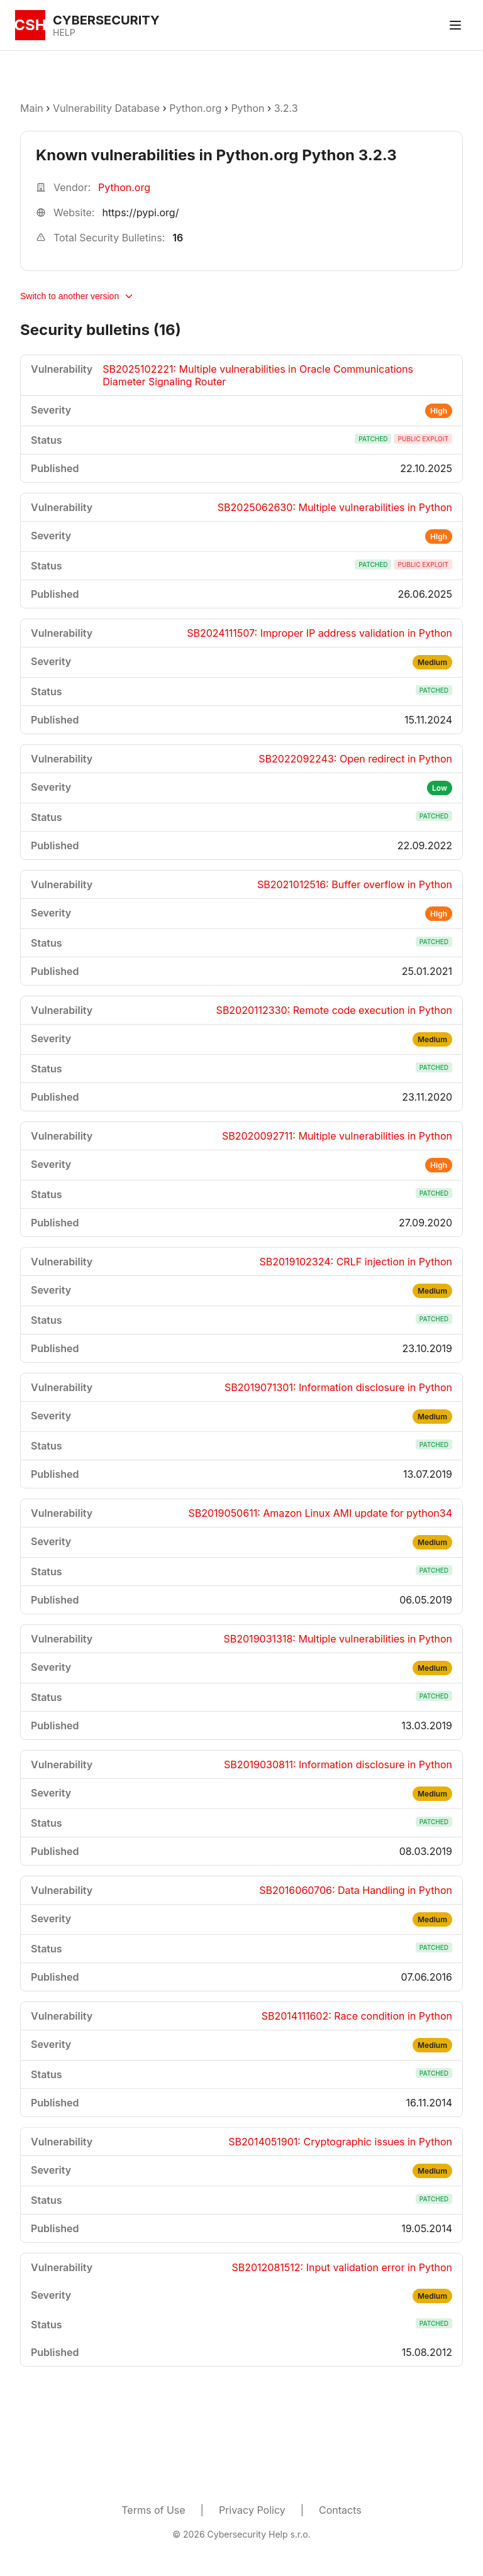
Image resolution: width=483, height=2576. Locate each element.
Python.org (195, 108)
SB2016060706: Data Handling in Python (355, 1890)
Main (31, 108)
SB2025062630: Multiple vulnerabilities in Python (335, 507)
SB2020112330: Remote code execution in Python (334, 1010)
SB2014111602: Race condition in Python (357, 2016)
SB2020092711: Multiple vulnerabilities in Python (337, 1136)
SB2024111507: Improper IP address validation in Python (319, 633)
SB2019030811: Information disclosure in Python (338, 1764)
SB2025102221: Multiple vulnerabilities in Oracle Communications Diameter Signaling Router (258, 375)
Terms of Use (153, 2510)
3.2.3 (286, 108)
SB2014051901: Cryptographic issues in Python (340, 2141)
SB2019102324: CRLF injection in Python (355, 1261)
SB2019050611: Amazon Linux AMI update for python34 (320, 1513)
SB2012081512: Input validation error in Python (341, 2267)
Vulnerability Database (106, 108)
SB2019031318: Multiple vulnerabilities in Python (338, 1638)
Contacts (340, 2510)
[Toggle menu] (455, 25)
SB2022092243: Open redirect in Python (355, 758)
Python (247, 108)
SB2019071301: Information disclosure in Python (338, 1387)
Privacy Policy (252, 2510)
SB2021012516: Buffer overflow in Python (354, 884)
